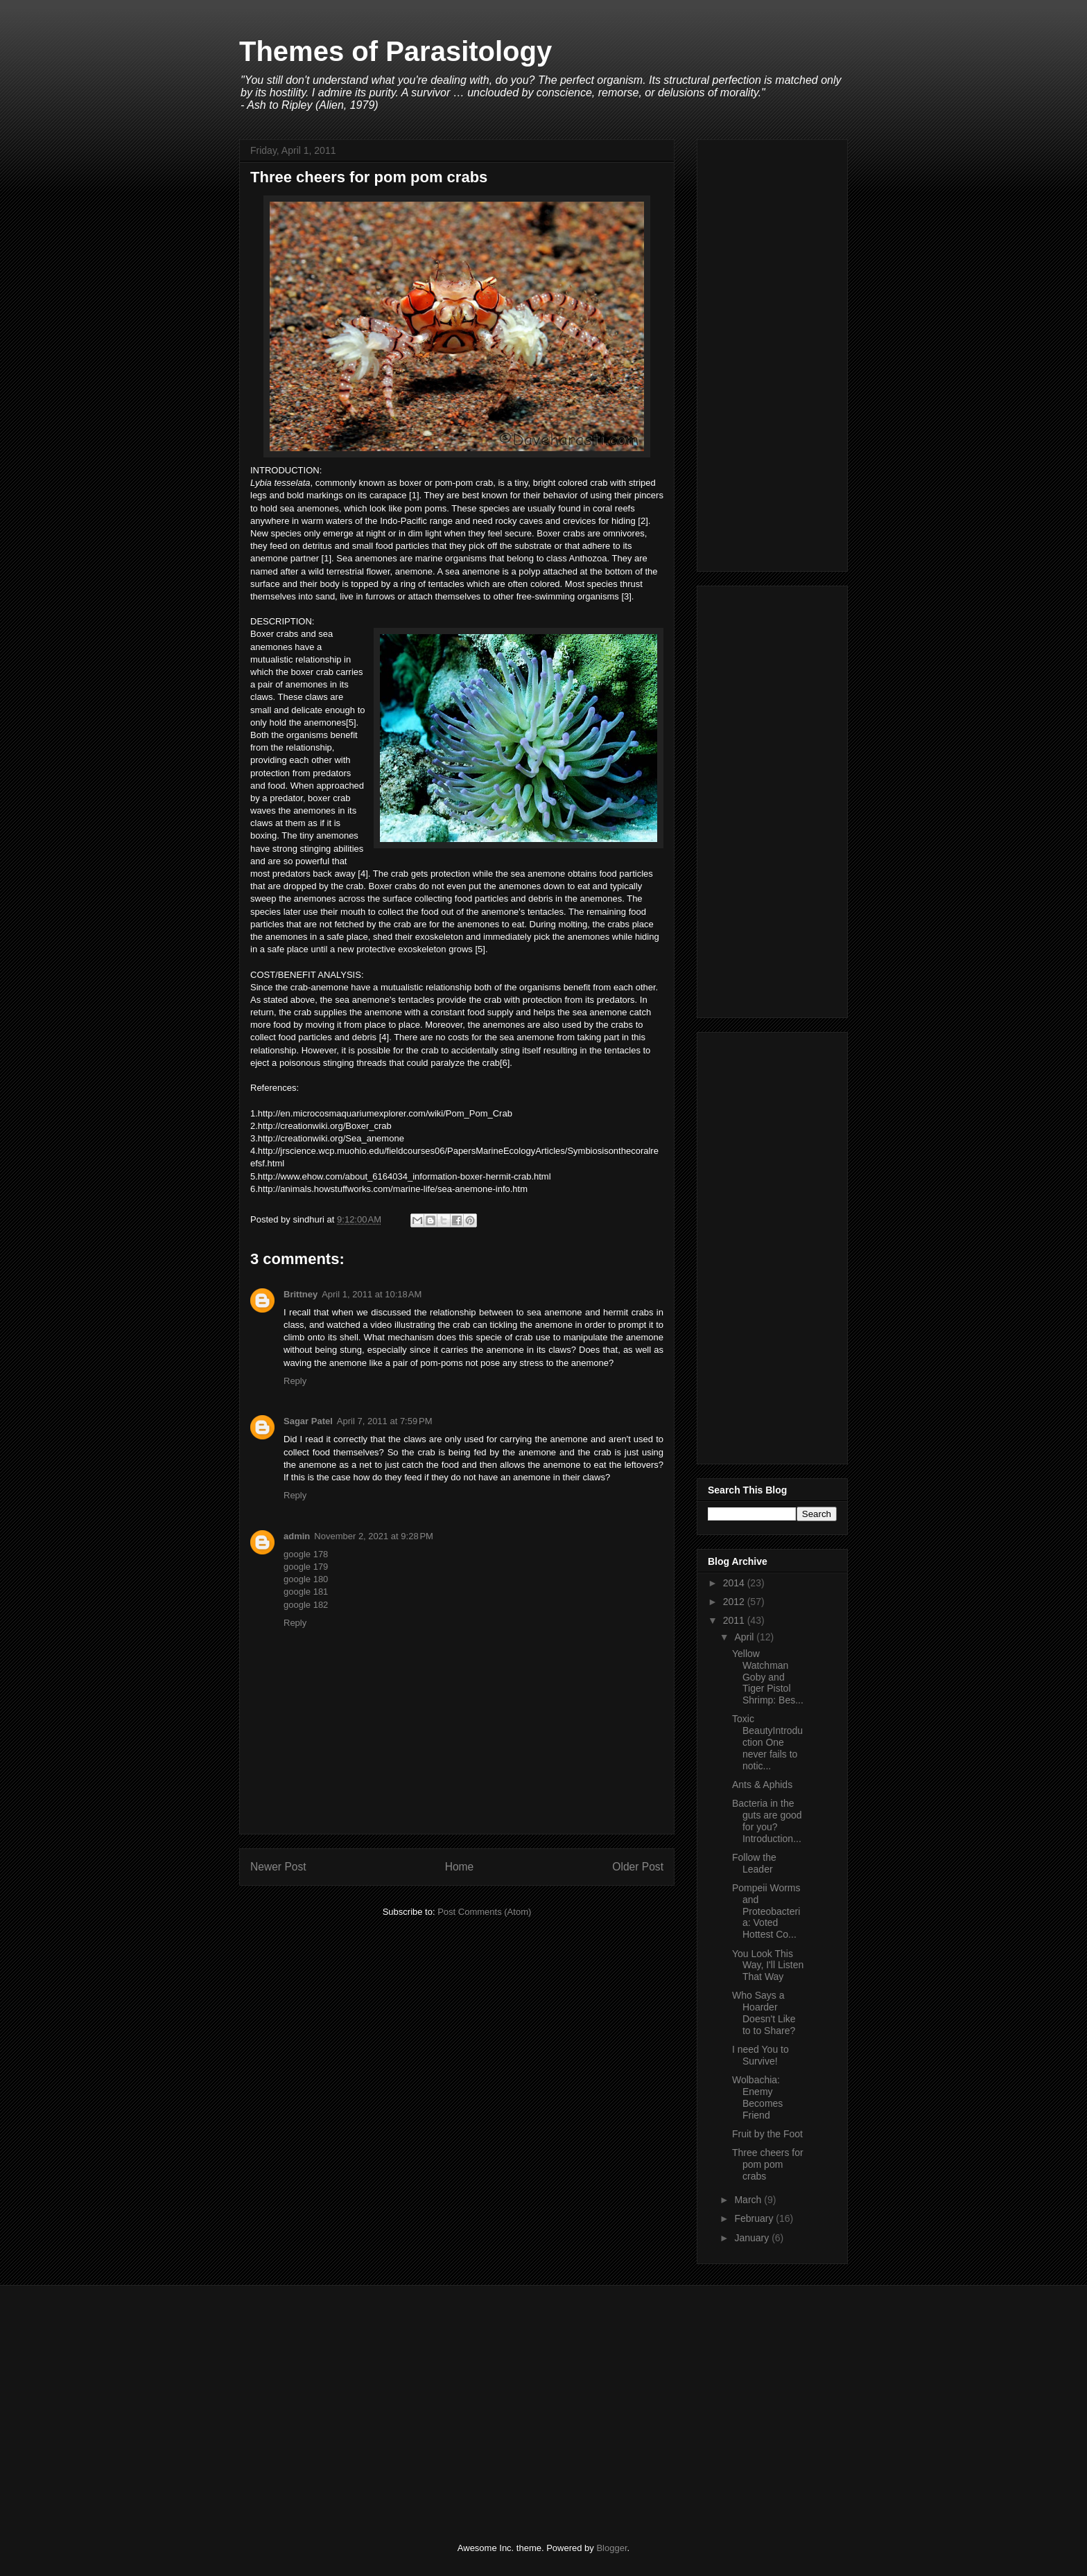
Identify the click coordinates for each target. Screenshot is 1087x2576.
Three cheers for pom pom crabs (767, 2164)
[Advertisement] (772, 353)
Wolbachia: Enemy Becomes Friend (757, 2097)
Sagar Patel (308, 1421)
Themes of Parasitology (395, 51)
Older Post (637, 1867)
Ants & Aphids (762, 1784)
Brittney (301, 1294)
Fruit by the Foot (767, 2133)
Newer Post (278, 1867)
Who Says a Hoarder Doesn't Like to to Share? (764, 2012)
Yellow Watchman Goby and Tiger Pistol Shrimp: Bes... (767, 1677)
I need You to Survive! (760, 2055)
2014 (735, 1582)
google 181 (306, 1591)
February (755, 2218)
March (749, 2199)
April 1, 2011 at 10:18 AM (371, 1294)
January (753, 2237)
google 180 (306, 1579)
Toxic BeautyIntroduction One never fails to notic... (767, 1742)
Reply (295, 1381)
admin (297, 1536)
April (745, 1636)
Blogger (611, 2548)
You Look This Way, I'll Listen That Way (767, 1965)
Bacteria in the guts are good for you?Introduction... (767, 1820)
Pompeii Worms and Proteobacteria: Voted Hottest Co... (766, 1911)
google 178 (306, 1554)
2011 (735, 1620)
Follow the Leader (754, 1863)
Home (459, 1867)
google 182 (306, 1605)
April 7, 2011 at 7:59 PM (385, 1421)
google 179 (306, 1566)
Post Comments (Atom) (484, 1912)
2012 (735, 1601)
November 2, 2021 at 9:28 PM (373, 1536)
